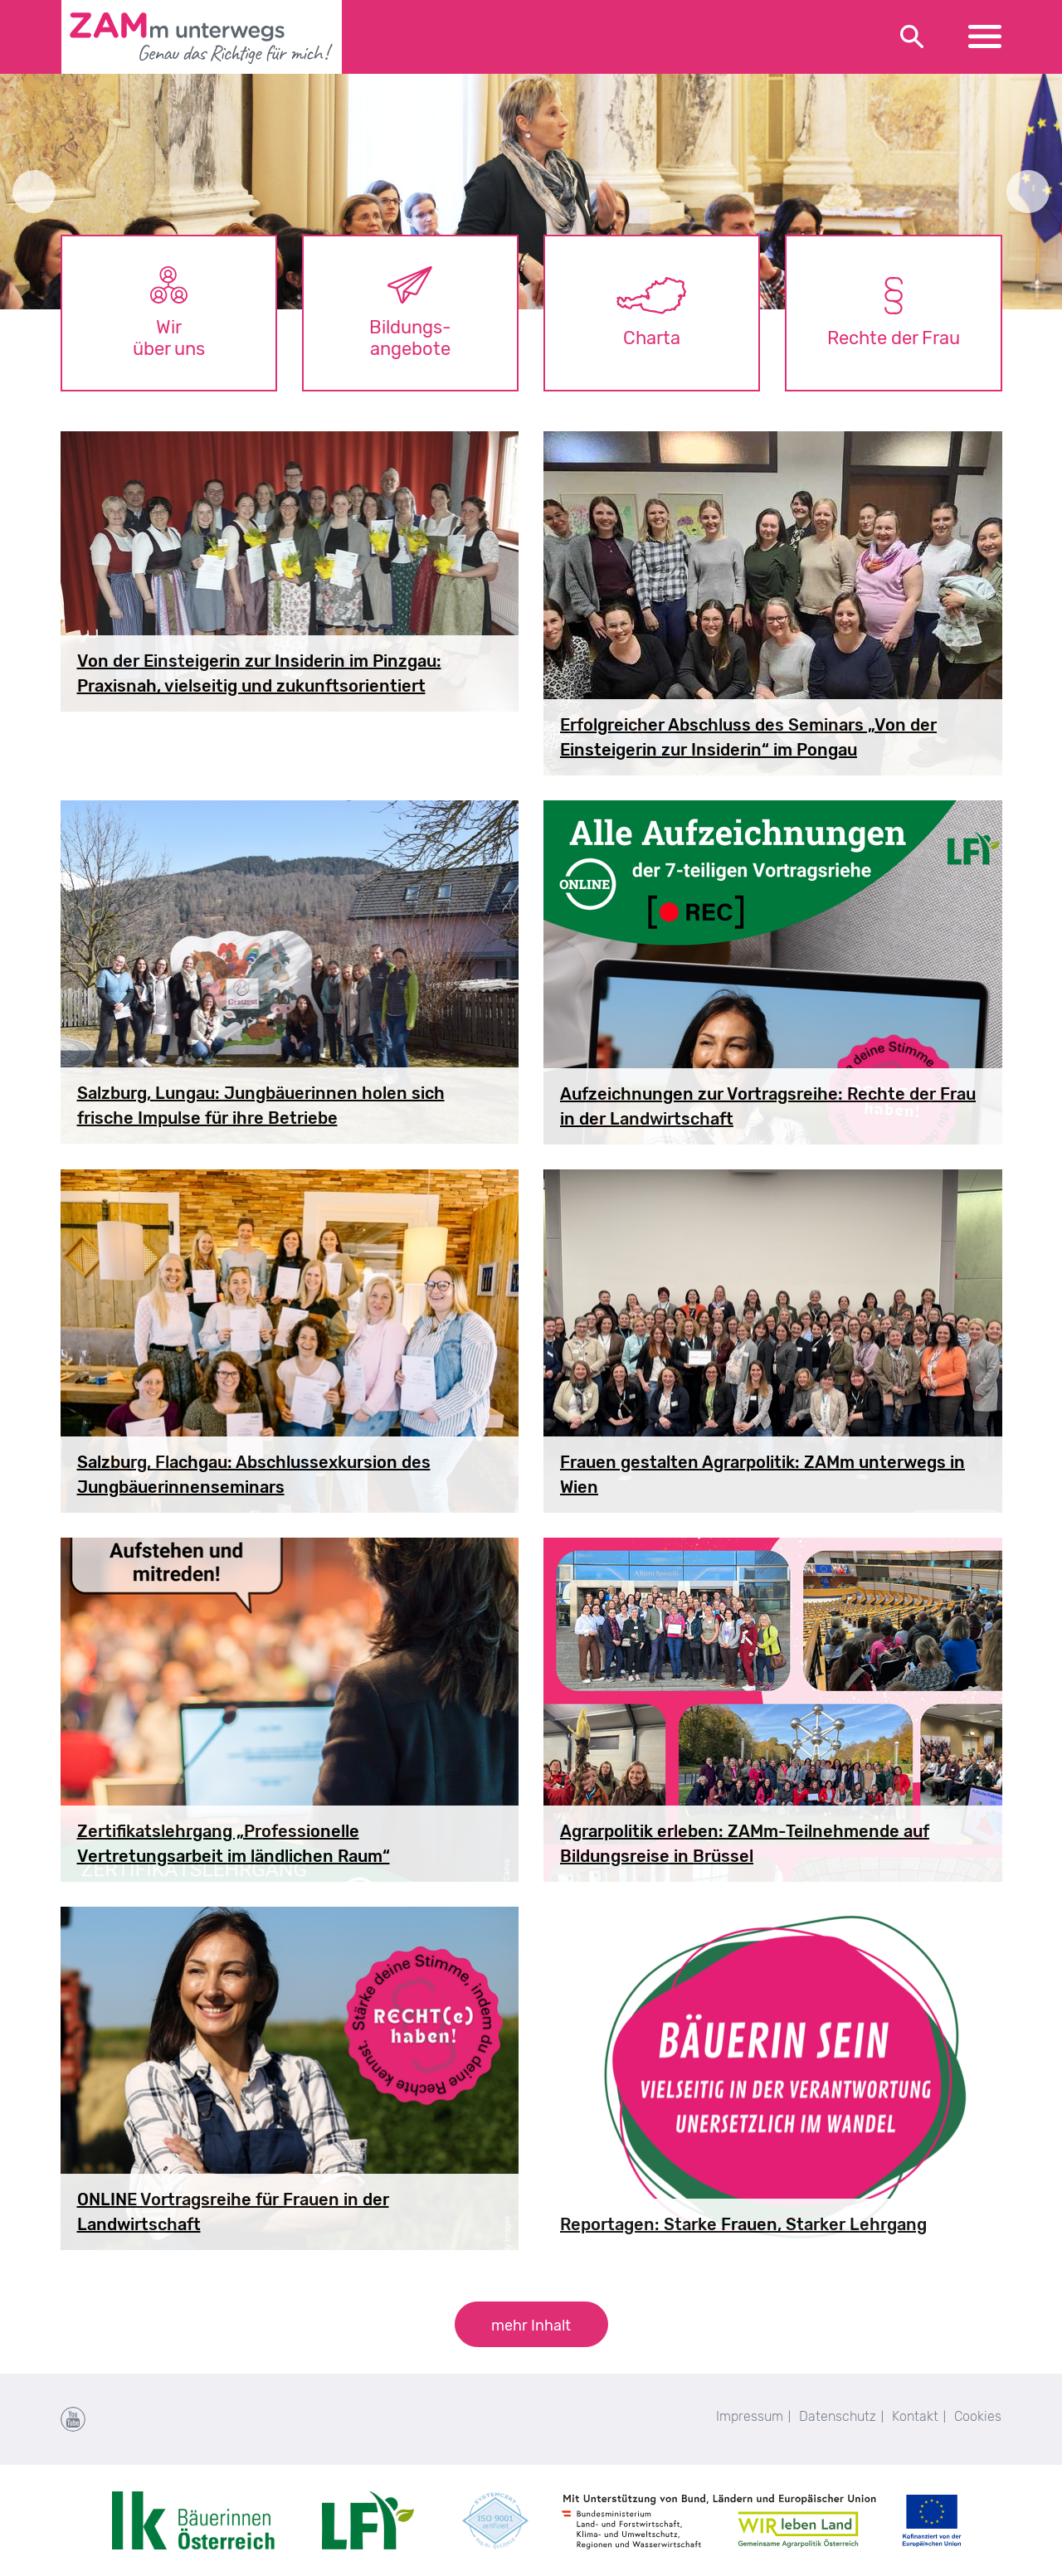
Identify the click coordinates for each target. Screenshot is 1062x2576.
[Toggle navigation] (984, 37)
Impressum (749, 2416)
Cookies (977, 2416)
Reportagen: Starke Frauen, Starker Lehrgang (743, 2224)
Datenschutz (837, 2416)
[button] (531, 2324)
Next (1028, 191)
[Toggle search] (912, 37)
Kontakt (915, 2416)
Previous (34, 191)
